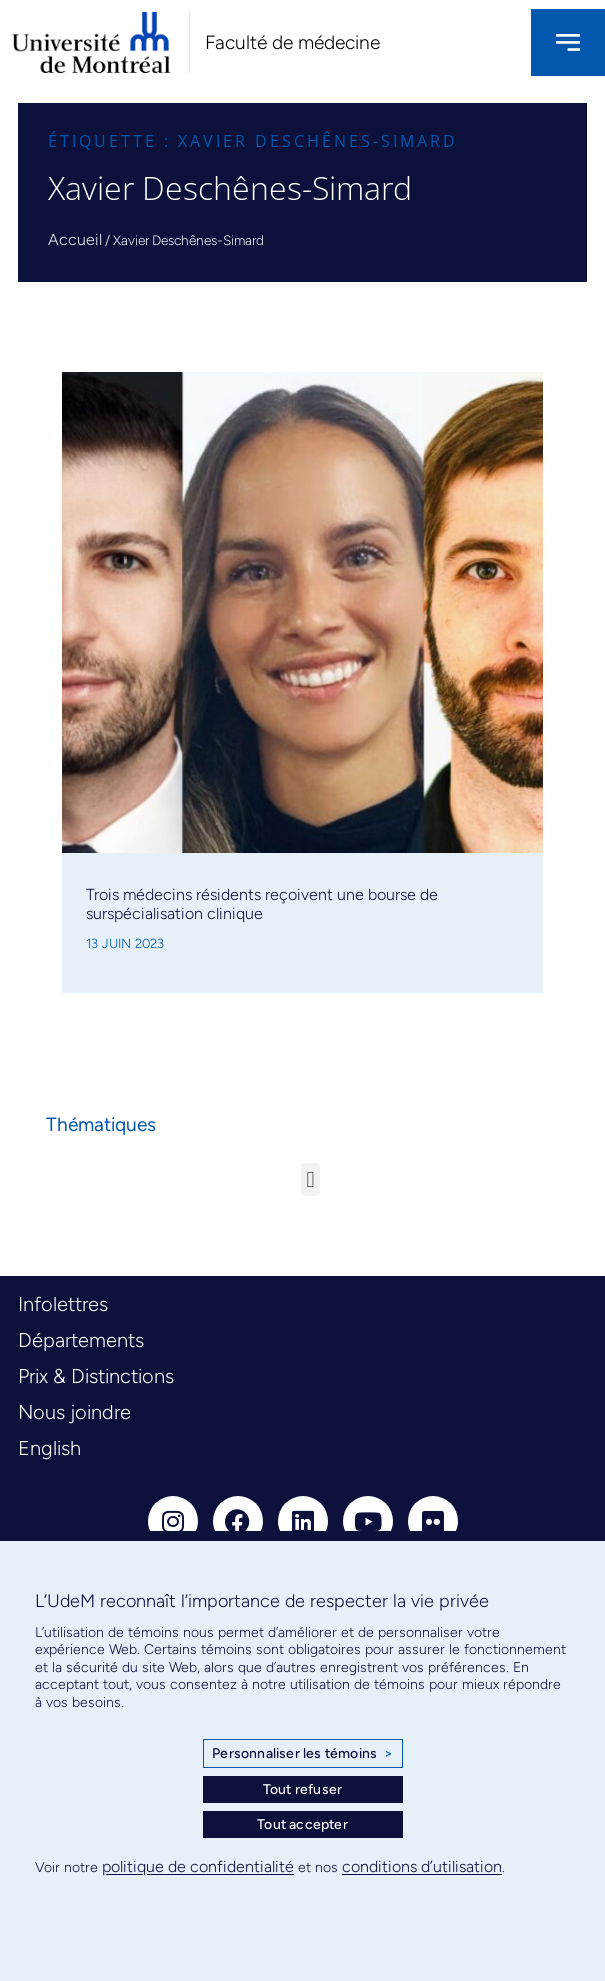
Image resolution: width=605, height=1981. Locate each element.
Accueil (75, 239)
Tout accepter (302, 1824)
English (49, 1448)
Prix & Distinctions (96, 1376)
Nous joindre (74, 1412)
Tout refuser (302, 1789)
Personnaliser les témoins (302, 1754)
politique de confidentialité (198, 1866)
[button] (310, 1179)
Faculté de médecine (292, 42)
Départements (81, 1340)
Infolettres (63, 1304)
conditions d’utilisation (422, 1866)
